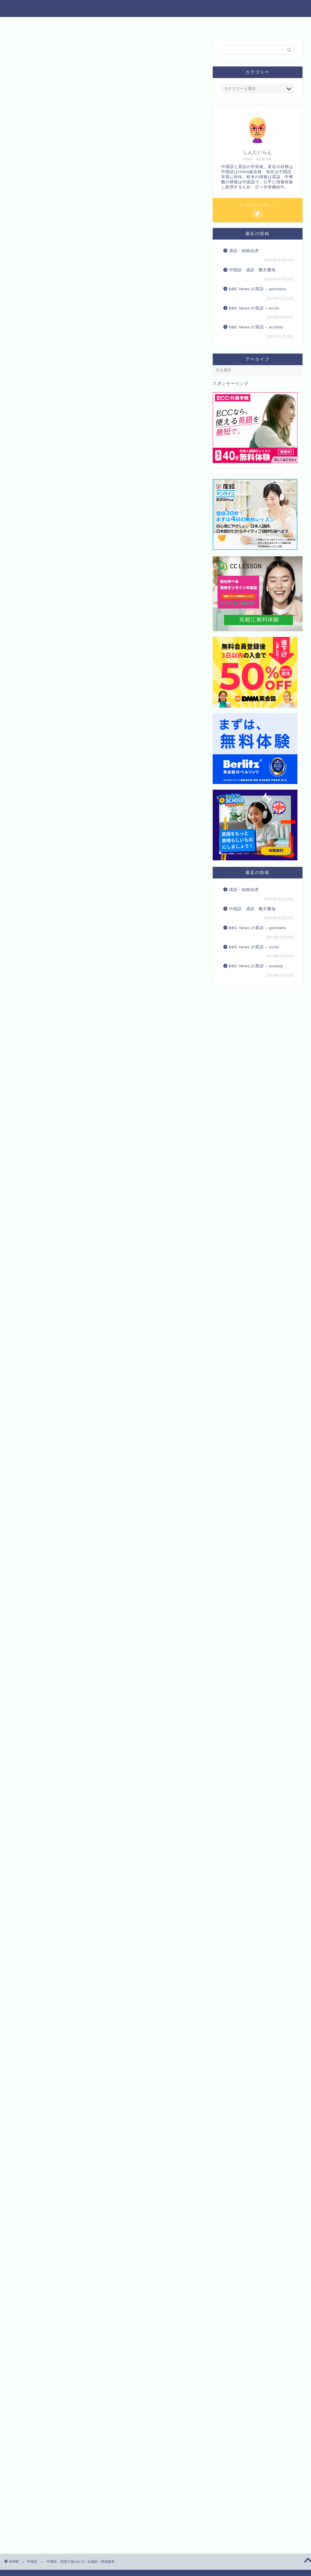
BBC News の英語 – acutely (256, 327)
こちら (126, 826)
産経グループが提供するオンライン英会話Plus (70, 1824)
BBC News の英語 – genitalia (258, 289)
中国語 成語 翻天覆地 (252, 270)
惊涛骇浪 (113, 816)
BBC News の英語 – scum (254, 308)
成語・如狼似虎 (244, 251)
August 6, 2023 (103, 1535)
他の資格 (126, 23)
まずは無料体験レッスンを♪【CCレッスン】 (67, 1806)
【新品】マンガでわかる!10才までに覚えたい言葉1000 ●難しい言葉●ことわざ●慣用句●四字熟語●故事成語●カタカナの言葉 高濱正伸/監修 (132, 1934)
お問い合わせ (190, 23)
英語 (98, 23)
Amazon (88, 1155)
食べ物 (156, 23)
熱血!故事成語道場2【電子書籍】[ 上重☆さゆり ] (129, 1998)
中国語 (73, 23)
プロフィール (231, 23)
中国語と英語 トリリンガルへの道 (155, 8)
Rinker (99, 1136)
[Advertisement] (106, 295)
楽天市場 (120, 1155)
